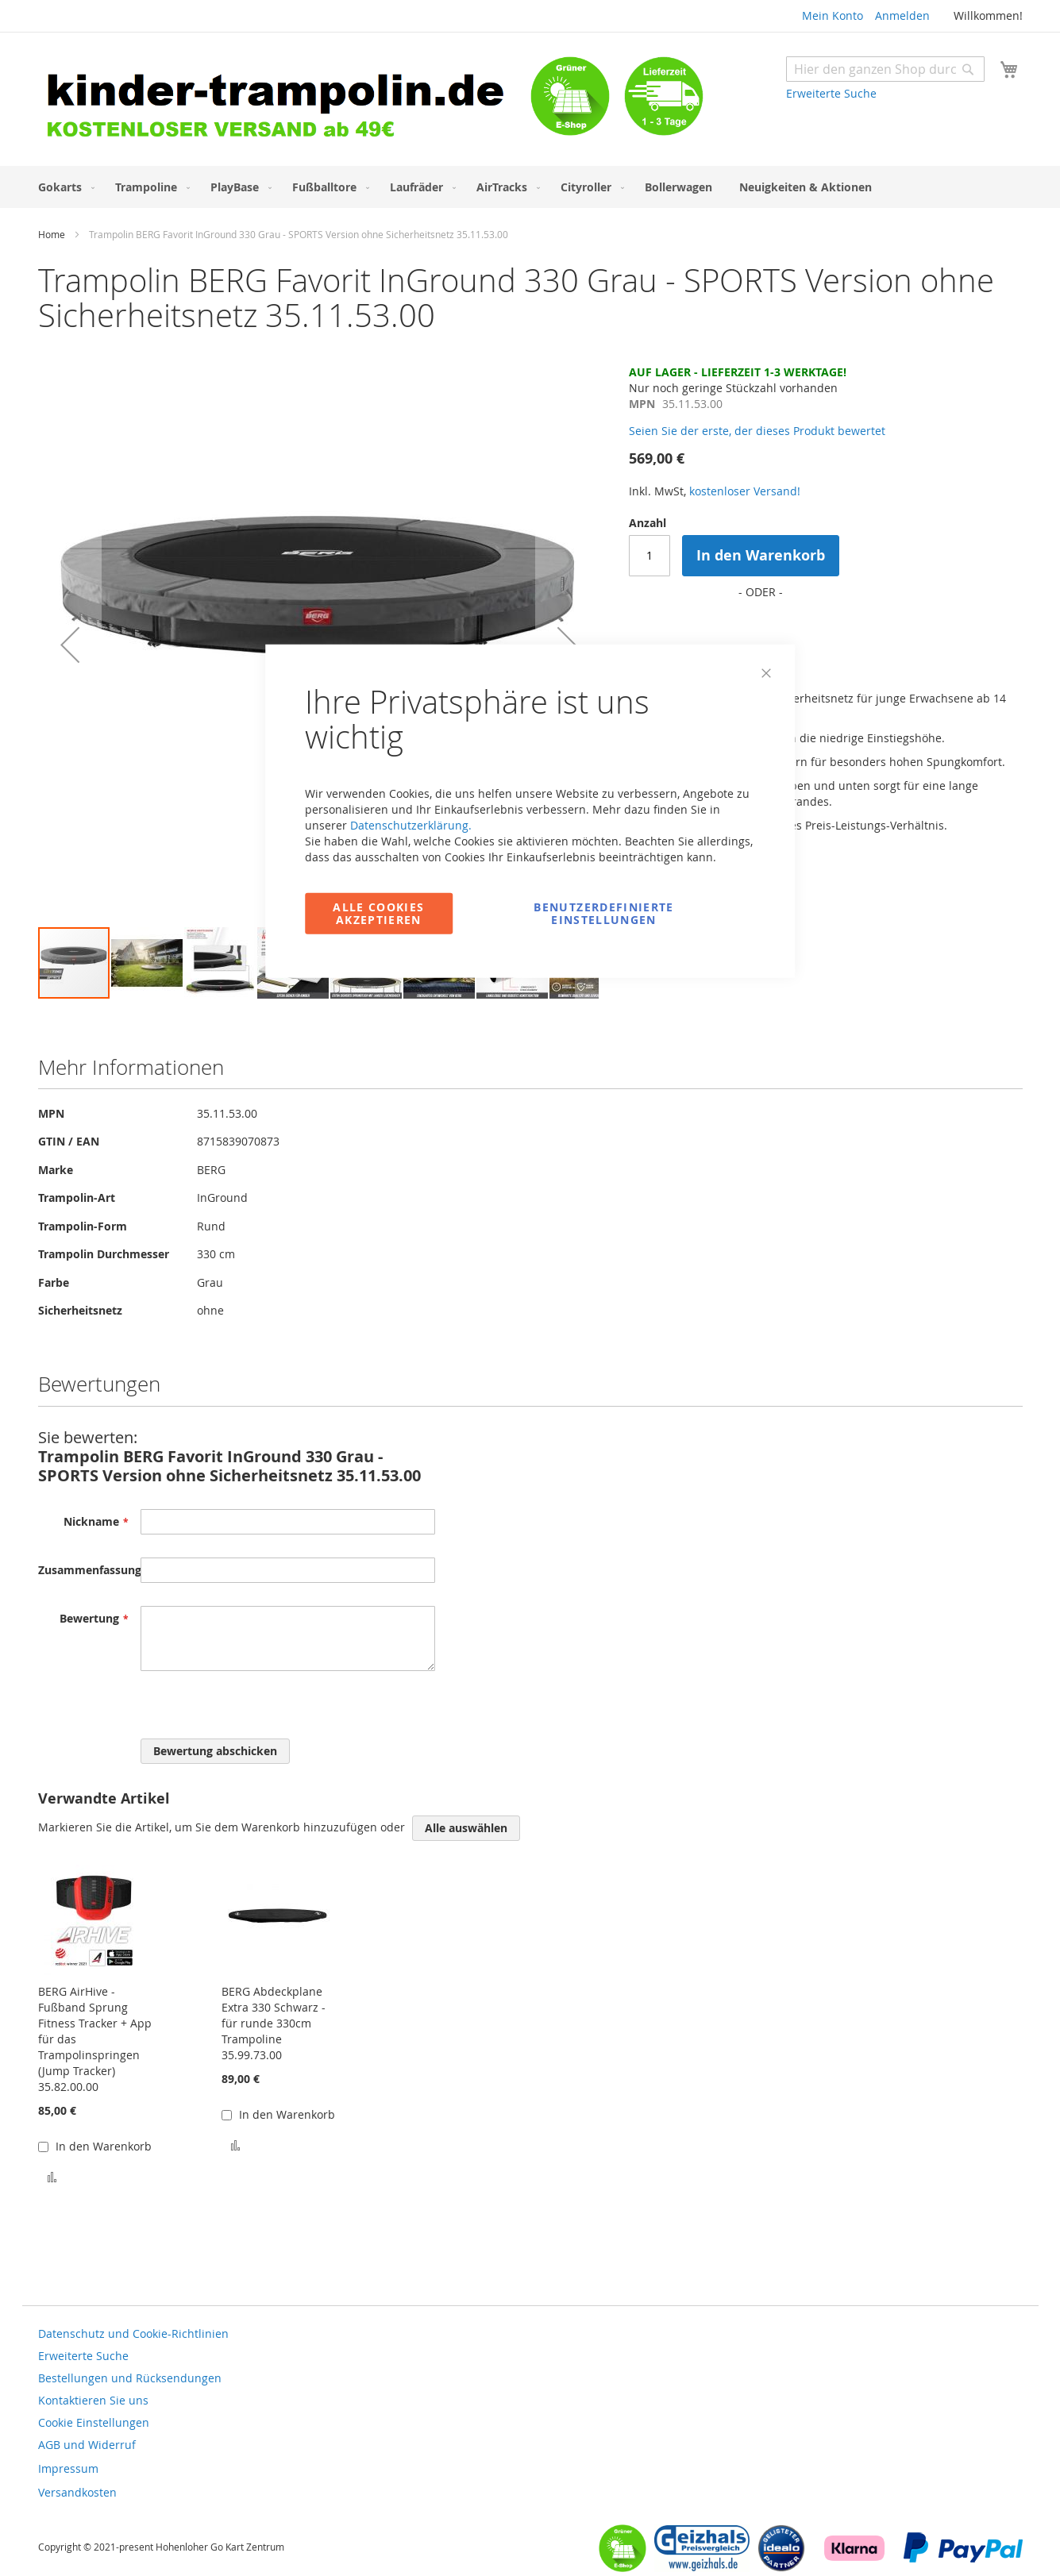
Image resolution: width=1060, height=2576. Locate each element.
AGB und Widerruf (87, 2444)
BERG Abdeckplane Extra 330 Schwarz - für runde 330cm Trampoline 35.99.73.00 (274, 2023)
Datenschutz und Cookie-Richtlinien (133, 2333)
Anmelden (902, 15)
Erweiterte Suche (831, 93)
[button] (70, 645)
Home (51, 234)
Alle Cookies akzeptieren (378, 912)
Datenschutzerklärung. (411, 824)
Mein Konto (832, 15)
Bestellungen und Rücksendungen (130, 2377)
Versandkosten (77, 2492)
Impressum (68, 2468)
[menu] (530, 187)
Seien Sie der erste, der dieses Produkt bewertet (757, 430)
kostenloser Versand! (744, 491)
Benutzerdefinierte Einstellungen (603, 912)
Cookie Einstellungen (93, 2422)
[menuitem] (63, 187)
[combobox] (885, 69)
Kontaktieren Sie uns (93, 2400)
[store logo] (284, 101)
